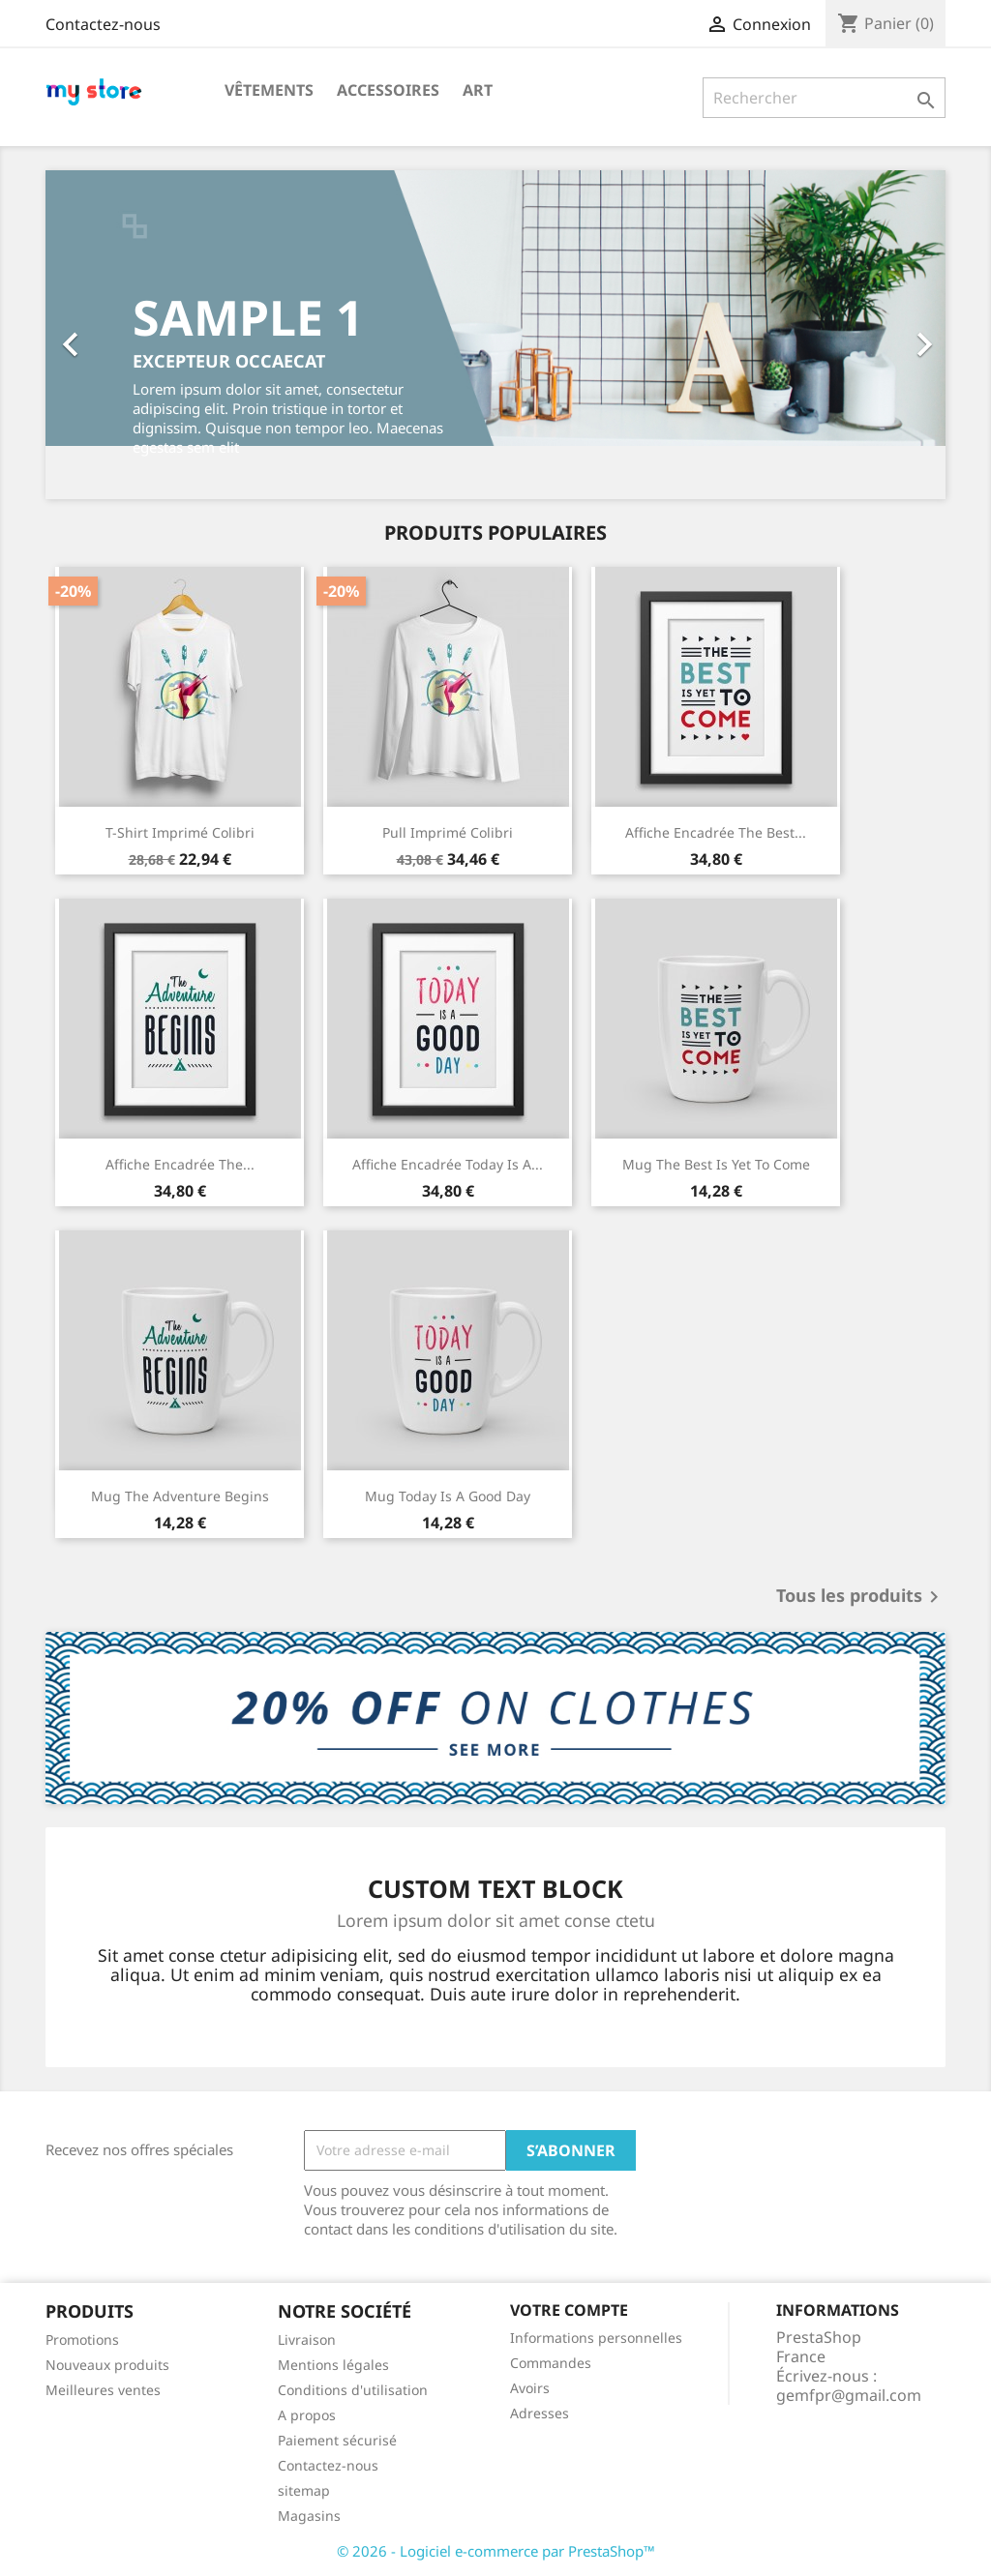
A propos (307, 2415)
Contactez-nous (103, 24)
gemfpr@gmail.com (848, 2395)
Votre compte (569, 2310)
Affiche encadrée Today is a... (447, 1164)
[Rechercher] (824, 97)
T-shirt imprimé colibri (180, 832)
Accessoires (388, 90)
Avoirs (530, 2388)
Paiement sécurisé (337, 2440)
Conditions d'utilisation (353, 2390)
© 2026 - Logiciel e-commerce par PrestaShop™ (496, 2551)
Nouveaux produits (107, 2364)
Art (478, 90)
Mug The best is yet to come (716, 1164)
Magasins (309, 2515)
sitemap (304, 2490)
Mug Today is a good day (447, 1496)
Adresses (539, 2413)
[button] (113, 334)
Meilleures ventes (103, 2390)
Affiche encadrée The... (180, 1164)
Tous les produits (861, 1597)
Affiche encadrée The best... (715, 832)
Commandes (550, 2363)
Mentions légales (333, 2364)
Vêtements (269, 90)
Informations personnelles (596, 2337)
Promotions (82, 2339)
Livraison (307, 2339)
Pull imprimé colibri (447, 832)
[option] (495, 334)
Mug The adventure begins (180, 1496)
